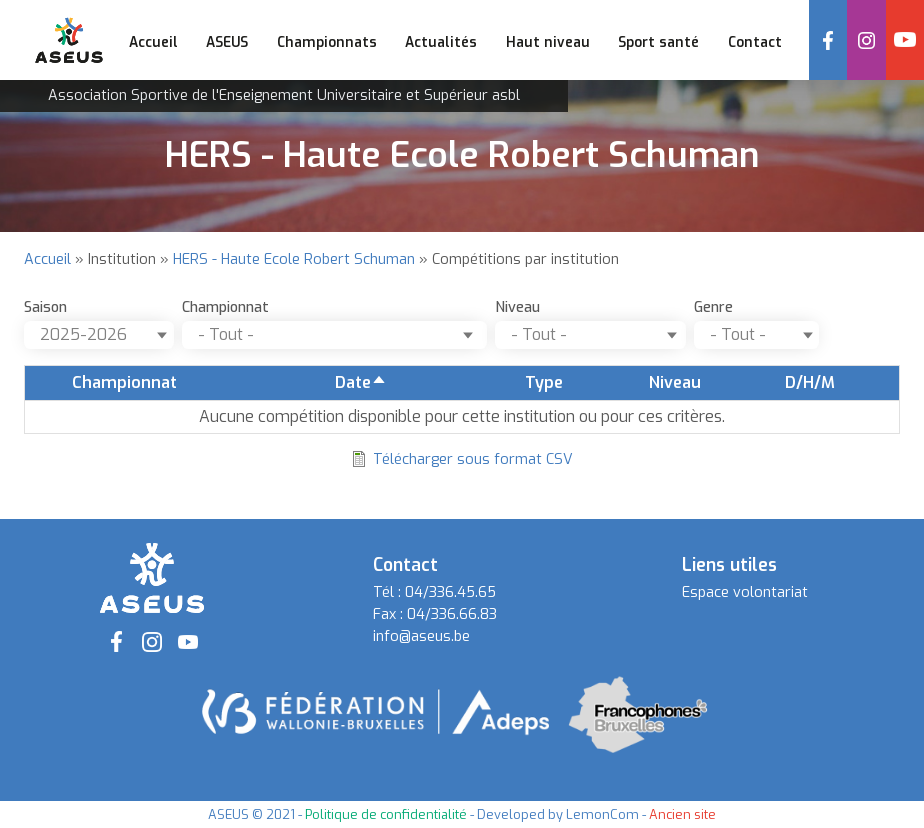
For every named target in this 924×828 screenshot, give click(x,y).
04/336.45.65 (450, 592)
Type (544, 382)
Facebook (828, 40)
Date (361, 382)
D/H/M (810, 382)
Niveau (517, 307)
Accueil (153, 42)
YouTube (905, 40)
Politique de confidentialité (386, 814)
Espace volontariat (745, 592)
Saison (45, 307)
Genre (713, 307)
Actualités (441, 42)
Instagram (866, 40)
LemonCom (602, 814)
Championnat (225, 307)
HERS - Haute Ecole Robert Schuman (294, 259)
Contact (755, 42)
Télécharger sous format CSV (473, 459)
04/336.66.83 (452, 614)
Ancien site (682, 814)
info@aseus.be (421, 636)
